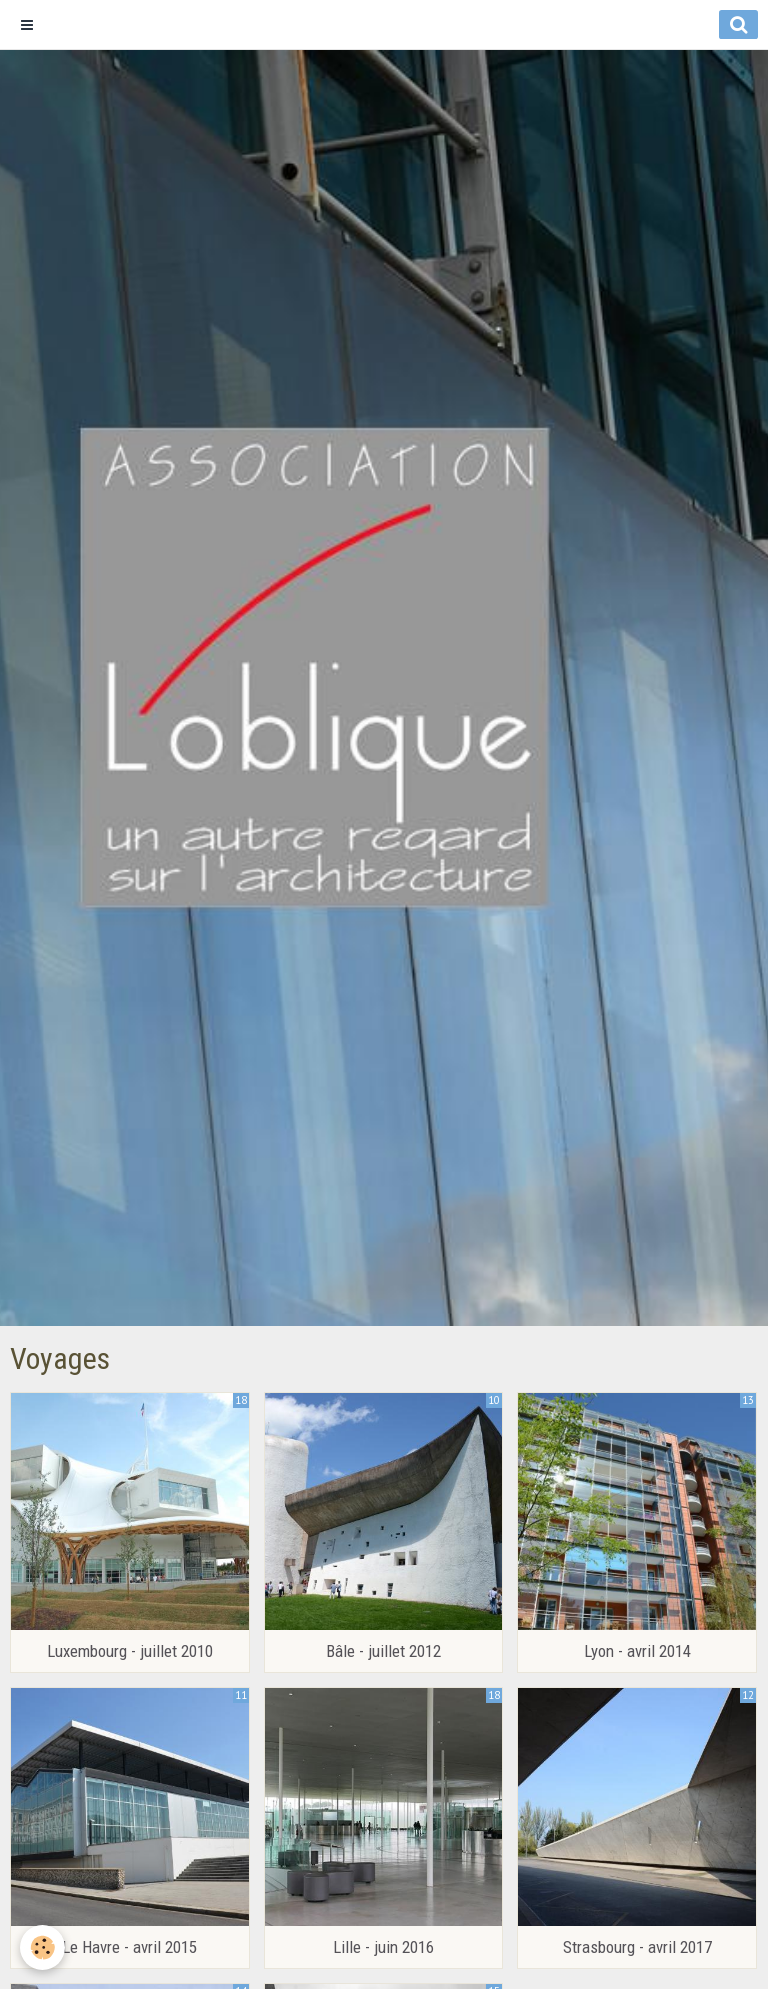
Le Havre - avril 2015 (129, 1947)
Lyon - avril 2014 (637, 1651)
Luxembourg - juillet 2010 (130, 1651)
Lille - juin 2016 (383, 1947)
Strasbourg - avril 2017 (637, 1947)
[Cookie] (42, 1947)
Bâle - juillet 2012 (383, 1651)
